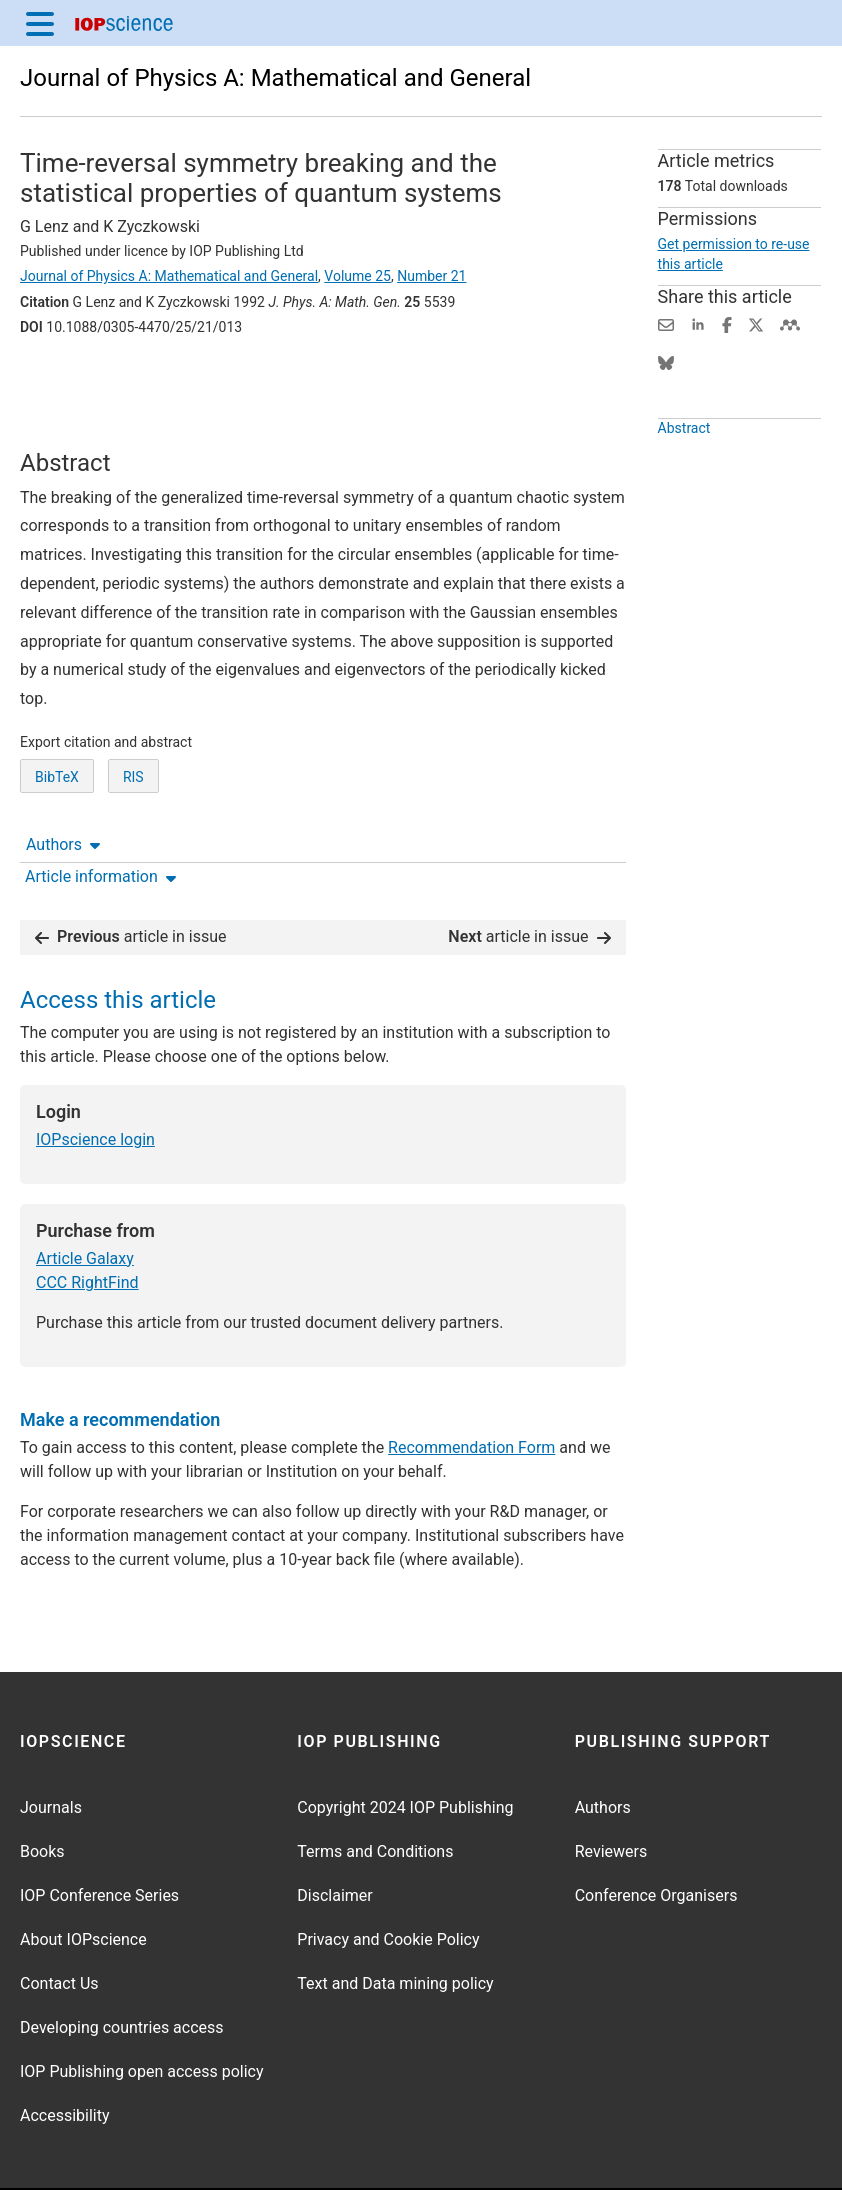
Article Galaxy (85, 1196)
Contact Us (59, 1921)
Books (42, 1789)
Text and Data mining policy (395, 1921)
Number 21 (431, 276)
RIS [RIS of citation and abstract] (133, 805)
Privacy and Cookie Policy (388, 1877)
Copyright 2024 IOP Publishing (405, 1745)
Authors (63, 382)
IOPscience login (95, 1077)
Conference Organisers (656, 1833)
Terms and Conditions (375, 1789)
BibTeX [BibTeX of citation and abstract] (57, 805)
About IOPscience (83, 1877)
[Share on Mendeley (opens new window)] (790, 323)
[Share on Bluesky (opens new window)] (666, 361)
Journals (51, 1745)
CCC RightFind (87, 1220)
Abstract (684, 428)
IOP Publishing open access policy (142, 2009)
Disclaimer (334, 1833)
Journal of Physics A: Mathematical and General (275, 78)
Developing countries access (122, 1965)
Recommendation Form (471, 1385)
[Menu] (40, 23)
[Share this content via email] (666, 323)
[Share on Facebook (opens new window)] (727, 323)
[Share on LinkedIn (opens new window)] (698, 323)
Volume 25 (357, 276)
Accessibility (65, 2053)
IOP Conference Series (99, 1833)
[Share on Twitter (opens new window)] (756, 323)
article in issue (131, 874)
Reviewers (611, 1789)
